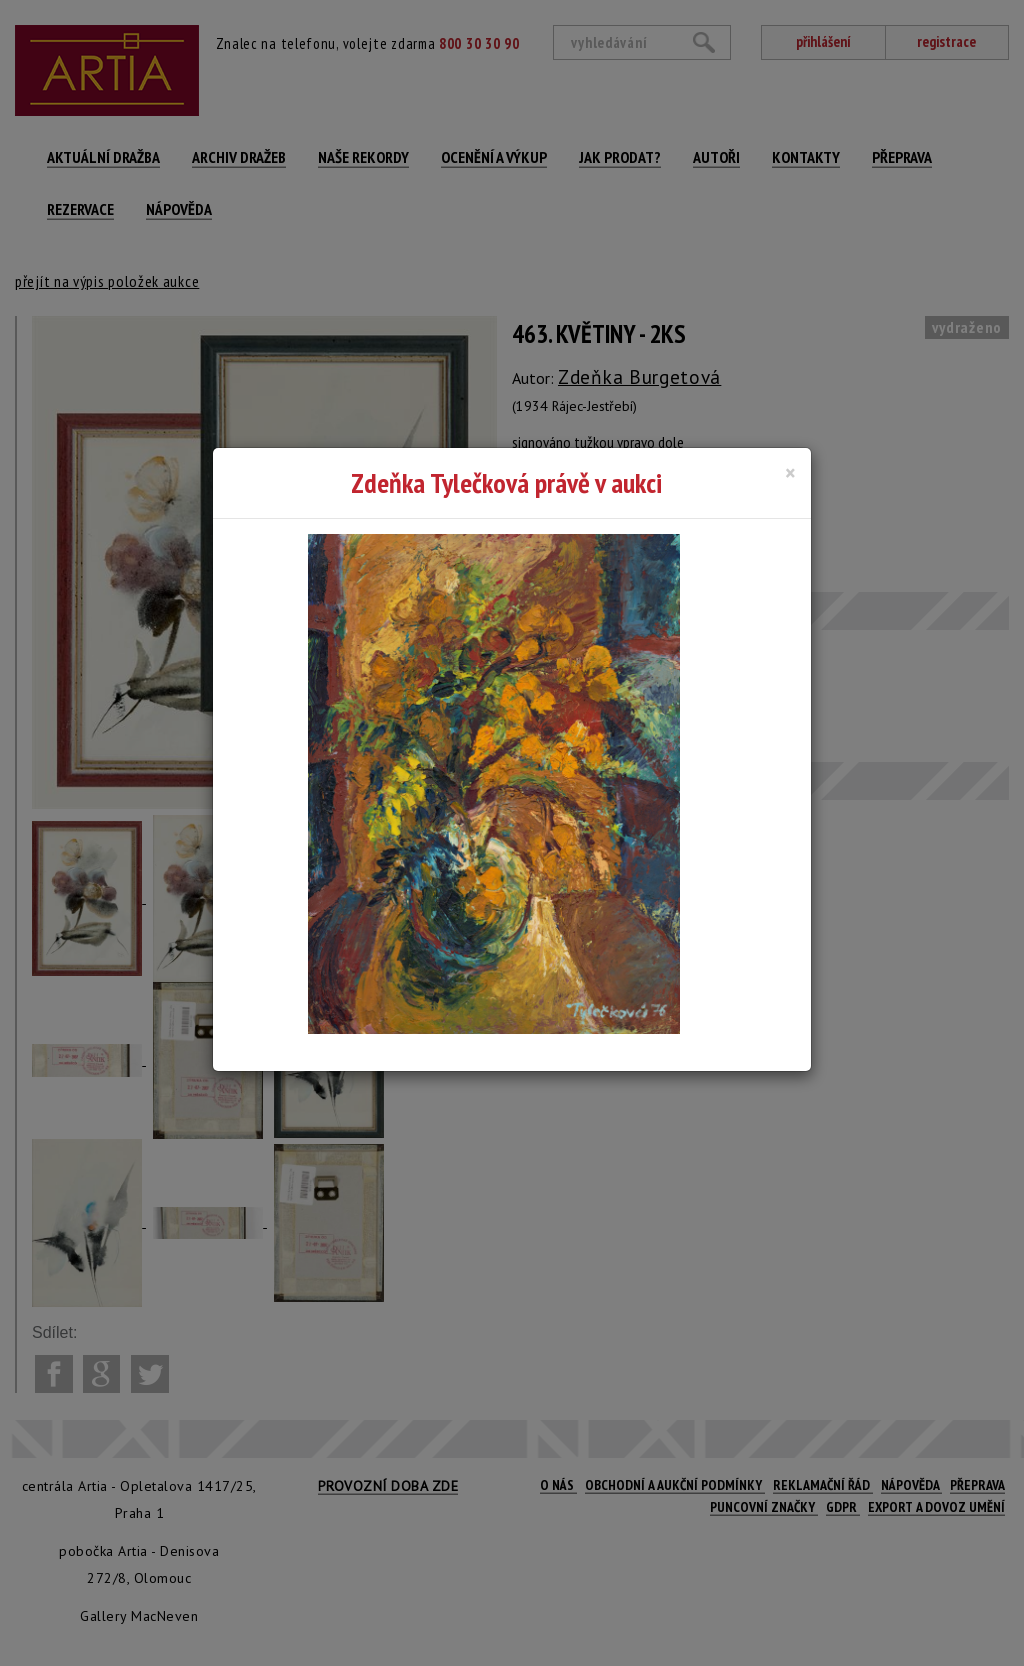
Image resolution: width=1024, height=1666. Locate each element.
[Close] (790, 473)
